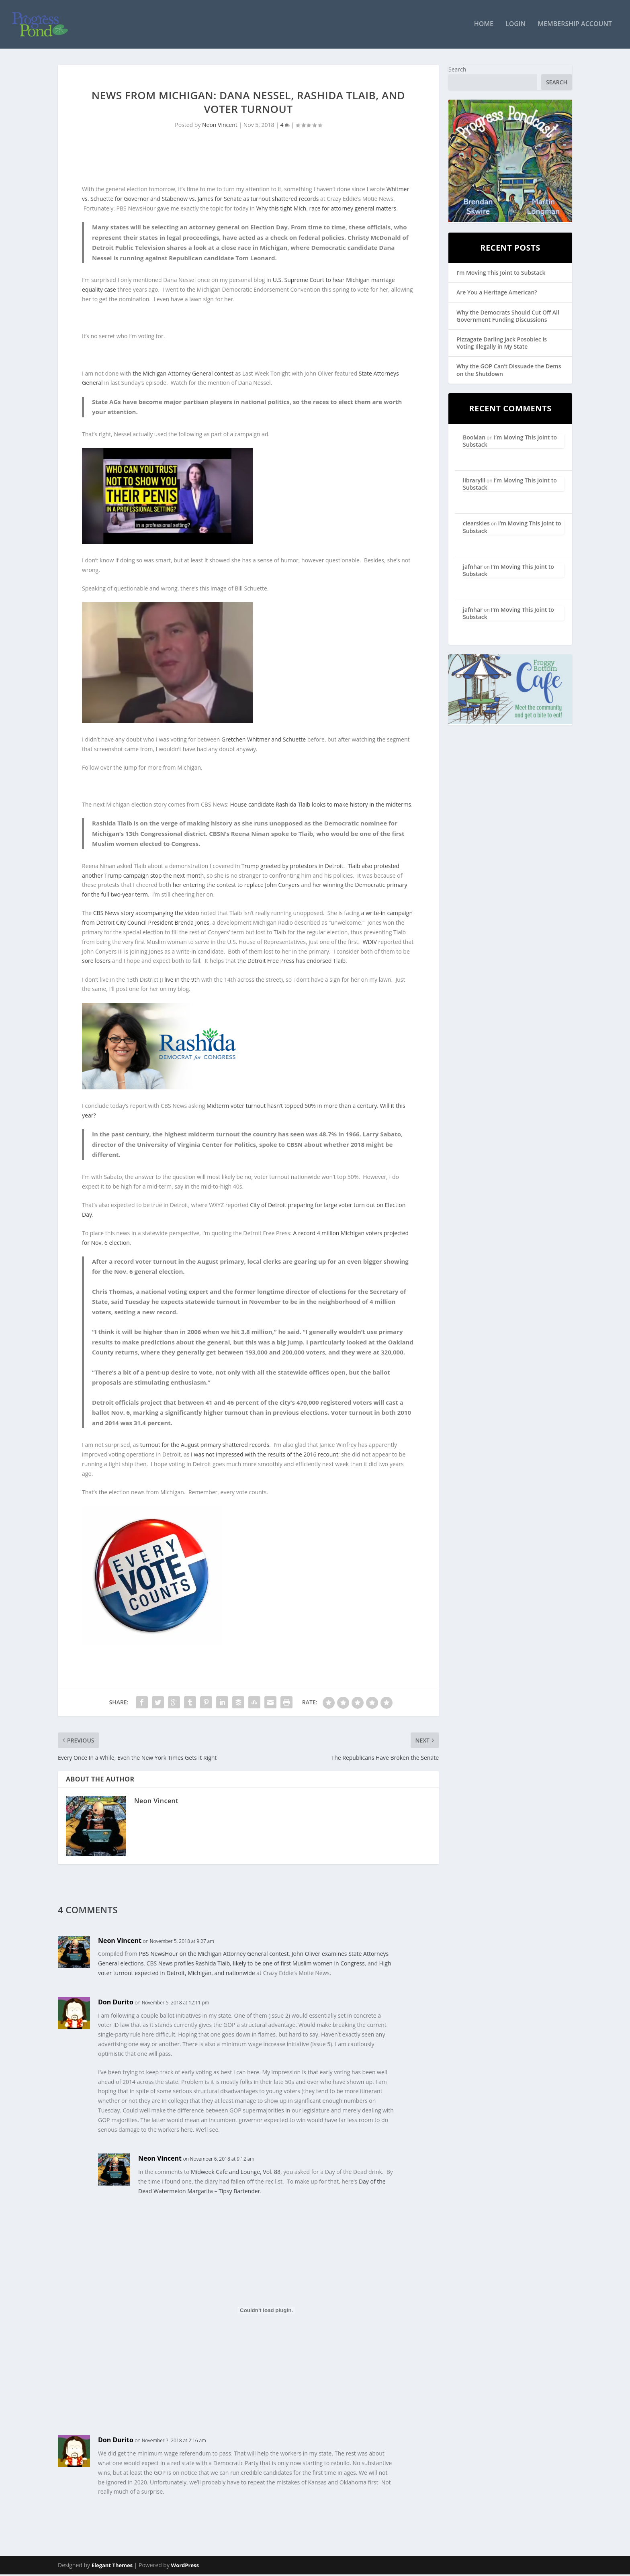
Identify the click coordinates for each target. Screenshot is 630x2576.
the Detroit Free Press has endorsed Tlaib (291, 962)
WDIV (370, 943)
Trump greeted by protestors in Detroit (292, 867)
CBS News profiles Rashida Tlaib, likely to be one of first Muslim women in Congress (256, 1964)
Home (483, 25)
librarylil (474, 481)
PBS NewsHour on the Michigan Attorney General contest (213, 1955)
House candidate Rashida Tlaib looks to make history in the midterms (320, 805)
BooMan (474, 438)
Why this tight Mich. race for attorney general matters (326, 209)
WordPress (185, 2566)
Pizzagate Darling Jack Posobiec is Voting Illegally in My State (501, 344)
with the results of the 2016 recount (291, 1455)
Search (457, 70)
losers (102, 962)
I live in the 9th (181, 981)
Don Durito (115, 2003)
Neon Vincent (219, 126)
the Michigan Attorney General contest (183, 374)
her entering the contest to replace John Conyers (236, 886)
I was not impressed (217, 1455)
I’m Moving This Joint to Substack (500, 274)
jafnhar (473, 568)
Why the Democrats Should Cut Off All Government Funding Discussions (507, 317)
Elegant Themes (112, 2566)
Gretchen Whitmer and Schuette (263, 740)
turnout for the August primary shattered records (204, 1446)
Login (515, 25)
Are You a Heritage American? (496, 294)
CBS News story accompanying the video (146, 914)
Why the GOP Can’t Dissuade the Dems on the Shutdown (508, 371)
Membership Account (575, 25)
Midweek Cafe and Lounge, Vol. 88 (235, 2173)
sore (88, 962)
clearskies (476, 524)
